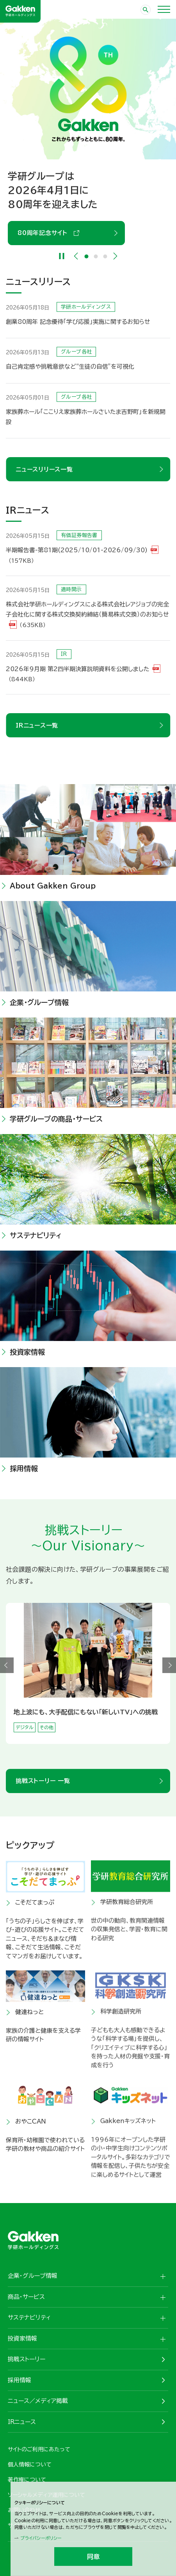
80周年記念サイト (45, 233)
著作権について (27, 2479)
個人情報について (30, 2464)
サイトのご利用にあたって (39, 2449)
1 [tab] (86, 256)
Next (115, 256)
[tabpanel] (88, 132)
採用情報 (19, 2380)
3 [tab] (105, 256)
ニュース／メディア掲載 (38, 2401)
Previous (76, 256)
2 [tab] (95, 256)
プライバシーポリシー (41, 2538)
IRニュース (22, 2422)
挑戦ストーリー (26, 2359)
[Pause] (61, 256)
